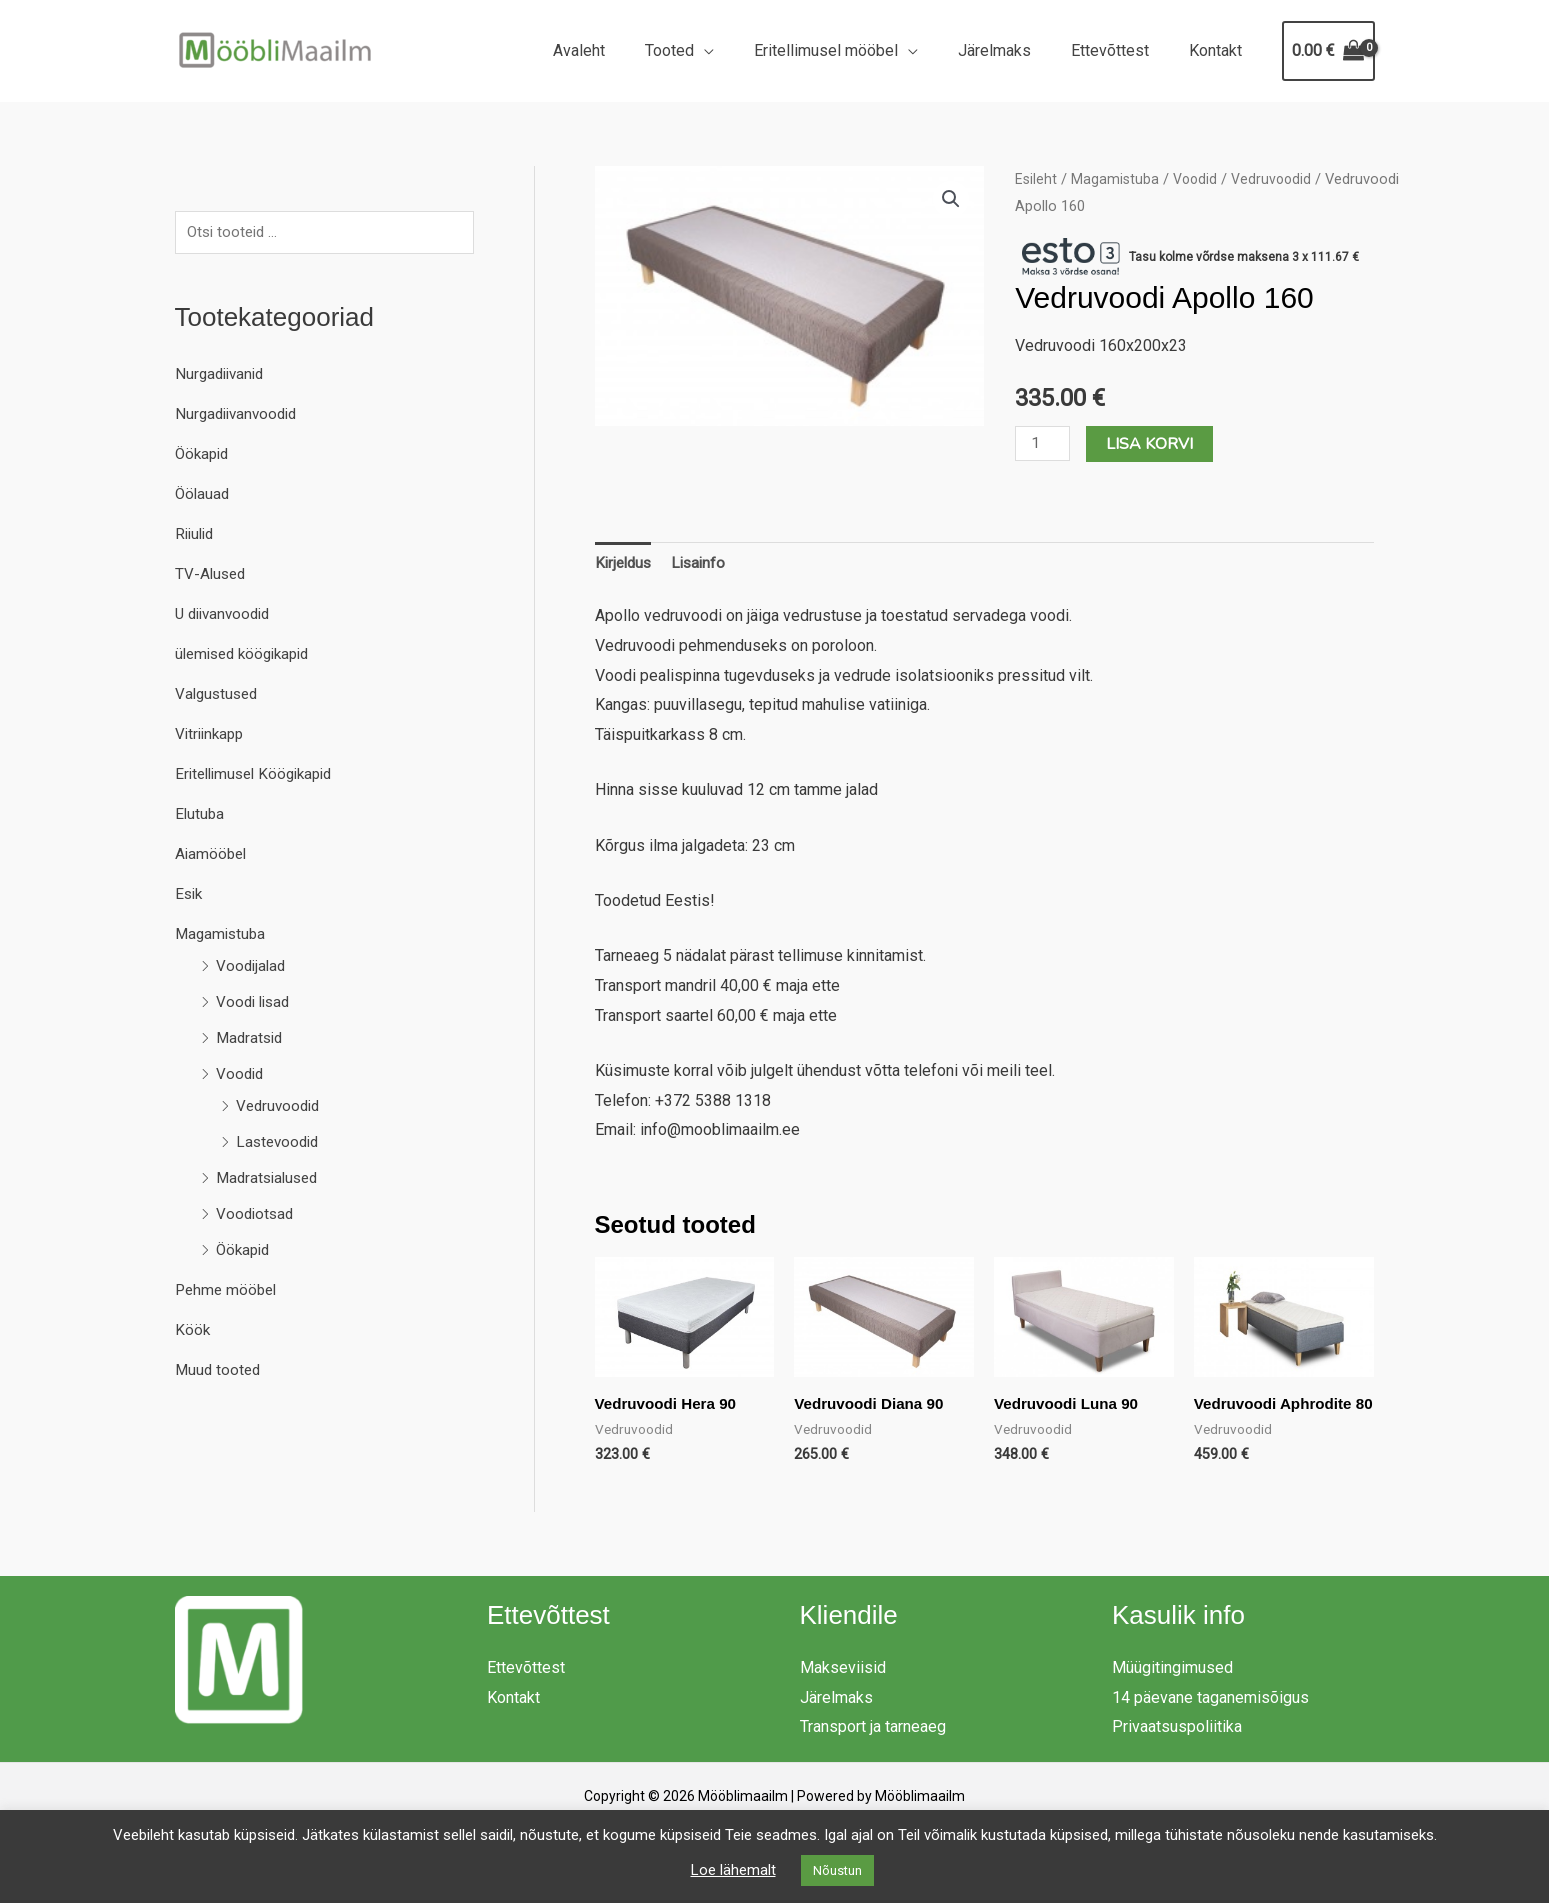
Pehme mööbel (228, 1291)
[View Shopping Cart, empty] (1328, 51)
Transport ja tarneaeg (873, 1747)
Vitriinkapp (212, 735)
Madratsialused (270, 1179)
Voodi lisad (255, 1003)
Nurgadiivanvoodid (240, 415)
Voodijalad (252, 967)
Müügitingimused (1172, 1687)
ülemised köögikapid (248, 655)
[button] (950, 200)
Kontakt (1219, 50)
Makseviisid (843, 1687)
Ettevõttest (1122, 50)
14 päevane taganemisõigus (1210, 1717)
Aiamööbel (212, 855)
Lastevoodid (280, 1143)
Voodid (241, 1075)
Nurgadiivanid (222, 375)
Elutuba (200, 815)
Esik (190, 895)
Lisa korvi (1152, 444)
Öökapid (204, 455)
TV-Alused (212, 575)
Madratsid (251, 1039)
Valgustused (219, 695)
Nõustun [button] (837, 1870)
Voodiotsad (256, 1215)
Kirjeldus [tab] (625, 564)
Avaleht (623, 50)
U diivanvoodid (226, 615)
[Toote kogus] (1044, 443)
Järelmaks (1014, 50)
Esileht (1036, 179)
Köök (193, 1331)
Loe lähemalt (733, 1870)
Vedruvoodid (280, 1107)
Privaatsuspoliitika (1177, 1747)
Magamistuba (222, 935)
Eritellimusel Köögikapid (260, 775)
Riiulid (196, 535)
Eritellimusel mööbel (854, 50)
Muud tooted (219, 1371)
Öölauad (203, 495)
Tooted (705, 50)
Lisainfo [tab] (704, 564)
